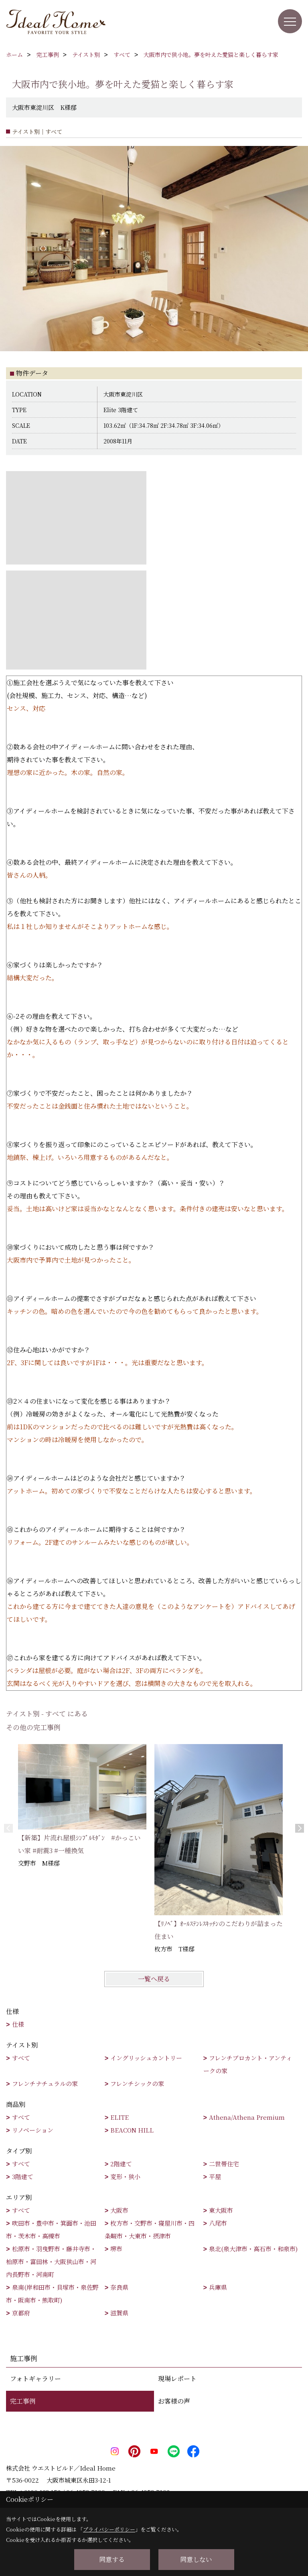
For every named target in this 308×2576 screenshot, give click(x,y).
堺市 (116, 2248)
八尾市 (218, 2223)
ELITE (119, 2117)
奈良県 (119, 2287)
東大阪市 (221, 2210)
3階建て (22, 2176)
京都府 (21, 2313)
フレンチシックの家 (137, 2083)
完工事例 (23, 2401)
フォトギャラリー (35, 2378)
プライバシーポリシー (109, 2529)
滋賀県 (119, 2313)
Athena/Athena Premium (247, 2117)
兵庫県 (218, 2287)
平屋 (215, 2176)
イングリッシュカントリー (146, 2058)
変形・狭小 (125, 2176)
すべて (21, 2058)
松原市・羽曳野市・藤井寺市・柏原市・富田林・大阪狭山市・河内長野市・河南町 (51, 2261)
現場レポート (177, 2378)
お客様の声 (174, 2401)
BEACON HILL (132, 2130)
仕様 (18, 2024)
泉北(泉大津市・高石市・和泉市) (253, 2248)
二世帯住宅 (224, 2163)
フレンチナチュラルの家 (45, 2083)
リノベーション (32, 2130)
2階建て (121, 2163)
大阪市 (119, 2210)
